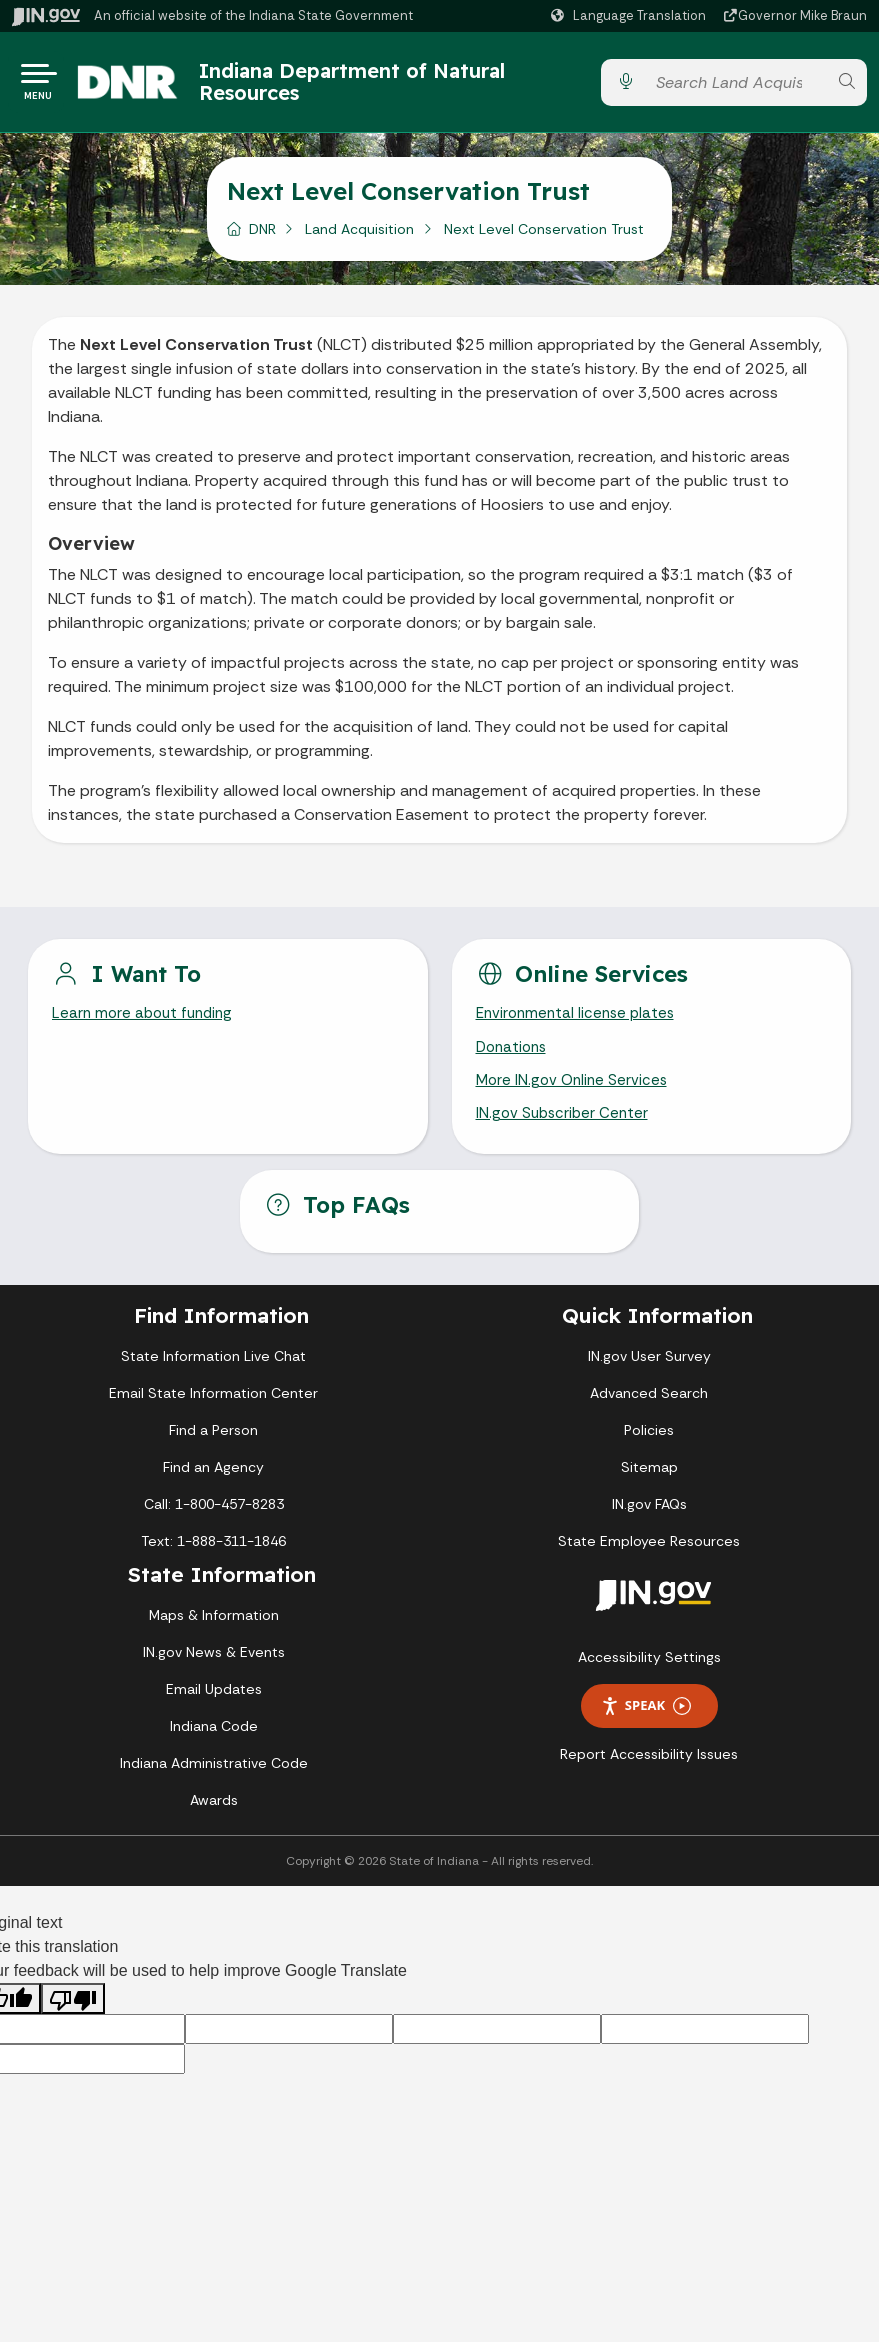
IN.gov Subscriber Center (565, 1128)
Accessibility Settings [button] (649, 1672)
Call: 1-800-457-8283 (214, 1519)
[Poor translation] (73, 2013)
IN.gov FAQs (649, 1519)
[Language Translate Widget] (631, 16)
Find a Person (213, 1445)
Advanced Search (649, 1408)
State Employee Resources (649, 1556)
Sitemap (649, 1482)
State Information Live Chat (213, 1371)
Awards (214, 1815)
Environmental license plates (579, 1022)
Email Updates (214, 1704)
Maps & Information (214, 1630)
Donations (514, 1057)
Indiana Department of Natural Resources (372, 85)
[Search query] (736, 86)
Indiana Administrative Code (214, 1778)
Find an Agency (213, 1482)
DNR (262, 237)
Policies (649, 1445)
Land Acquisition (359, 237)
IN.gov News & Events (214, 1667)
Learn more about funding (146, 1022)
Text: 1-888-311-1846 (213, 1556)
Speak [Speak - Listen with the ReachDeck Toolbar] (646, 1721)
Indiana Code (214, 1741)
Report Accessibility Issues (649, 1769)
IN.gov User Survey (649, 1371)
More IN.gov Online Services (575, 1092)
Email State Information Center (213, 1408)
